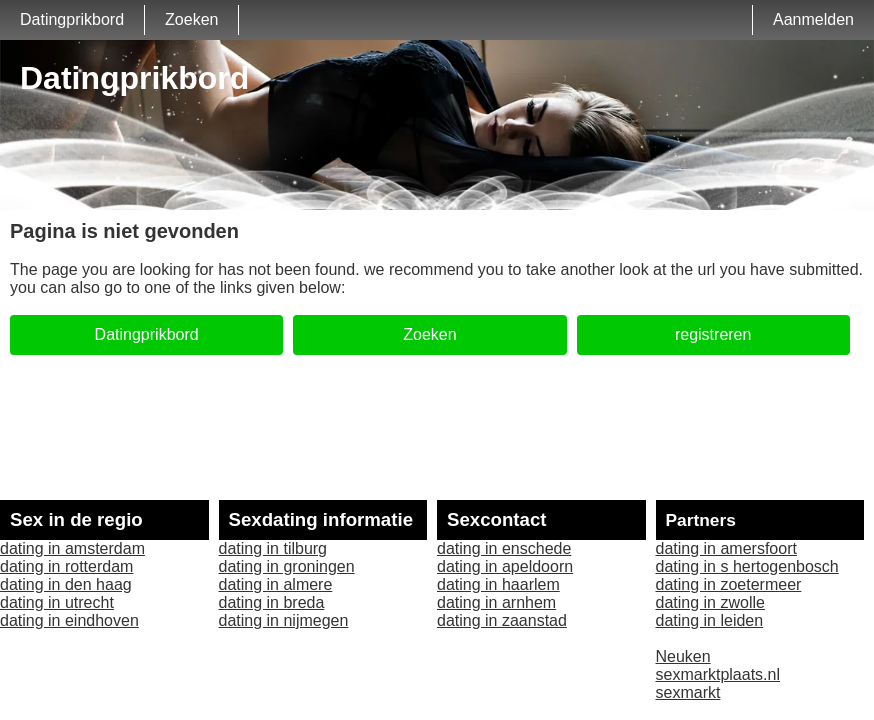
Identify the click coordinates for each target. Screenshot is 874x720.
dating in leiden (710, 620)
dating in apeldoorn (505, 566)
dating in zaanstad (502, 620)
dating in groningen (287, 566)
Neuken (683, 656)
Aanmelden (813, 19)
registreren (713, 334)
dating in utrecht (57, 602)
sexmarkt (688, 692)
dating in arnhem (496, 602)
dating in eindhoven (69, 620)
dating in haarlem (498, 584)
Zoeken (191, 19)
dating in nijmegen (284, 620)
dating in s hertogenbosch (747, 566)
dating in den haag (66, 584)
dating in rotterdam (66, 566)
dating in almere (276, 584)
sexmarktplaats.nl (718, 674)
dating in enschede (504, 548)
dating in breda (272, 602)
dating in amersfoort (726, 548)
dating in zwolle (710, 602)
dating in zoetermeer (729, 584)
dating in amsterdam (72, 548)
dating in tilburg (273, 548)
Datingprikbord (72, 19)
